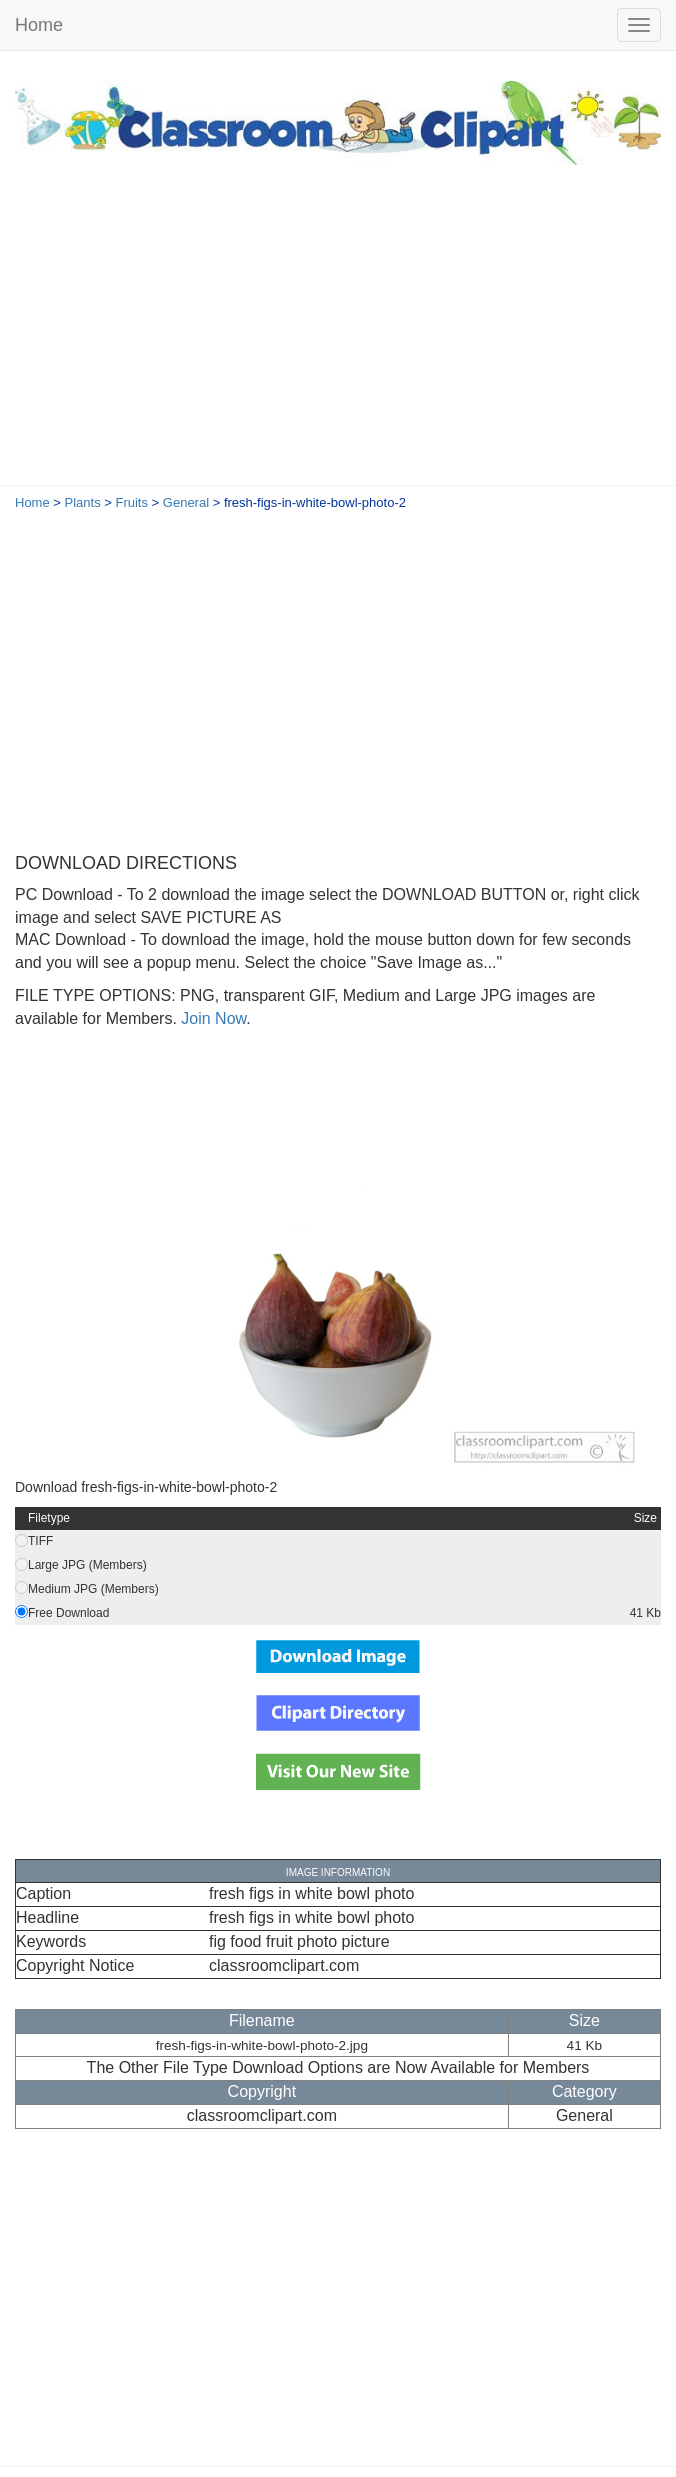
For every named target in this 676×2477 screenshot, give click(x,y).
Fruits (131, 502)
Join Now (211, 1018)
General (186, 502)
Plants (83, 502)
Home (39, 25)
